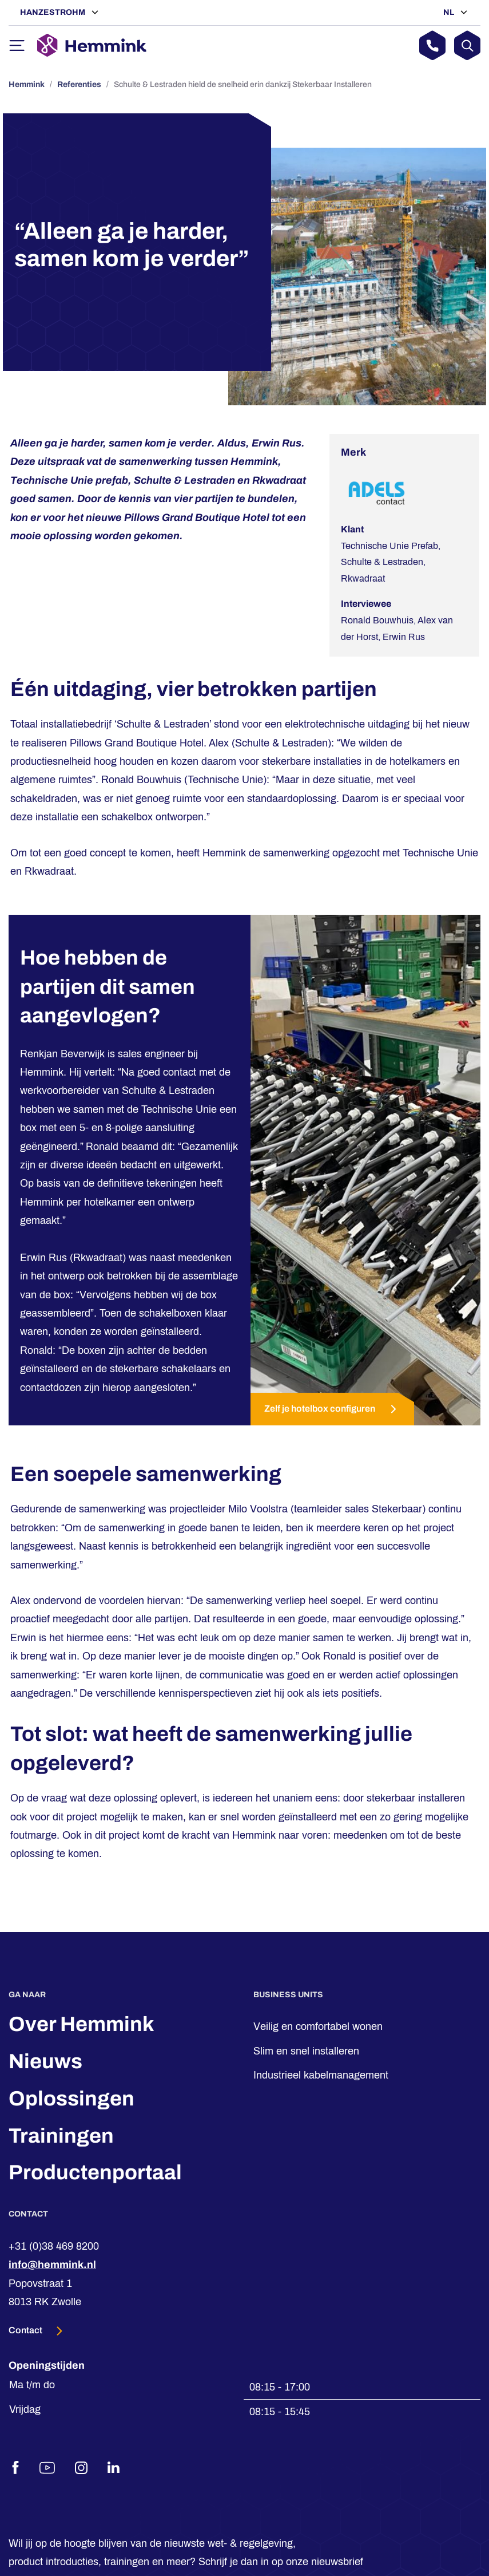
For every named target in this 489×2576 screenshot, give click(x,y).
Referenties (79, 84)
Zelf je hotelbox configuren (332, 1409)
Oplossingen (71, 2098)
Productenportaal (95, 2172)
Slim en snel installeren (306, 2051)
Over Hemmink (81, 2024)
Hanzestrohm (53, 12)
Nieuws (45, 2061)
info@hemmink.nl (52, 2264)
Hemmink (27, 84)
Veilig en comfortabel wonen (318, 2026)
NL (449, 12)
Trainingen (61, 2135)
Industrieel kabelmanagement (320, 2075)
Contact (26, 2330)
